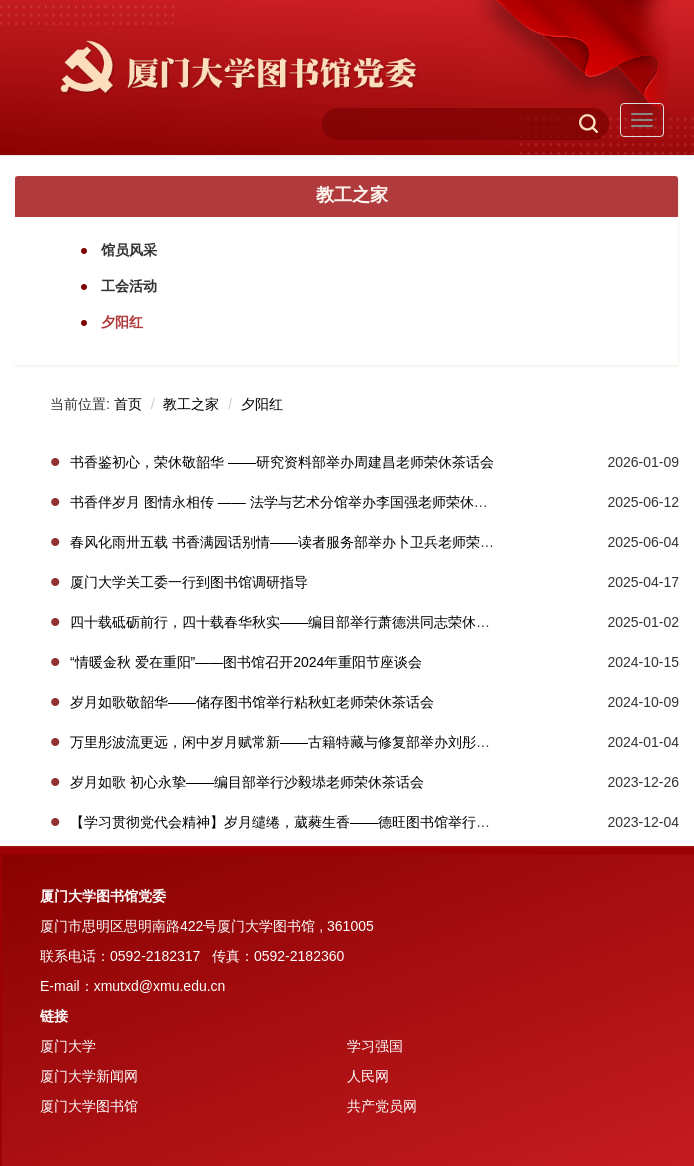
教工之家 (191, 404)
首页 (128, 404)
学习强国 (375, 1046)
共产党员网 (382, 1106)
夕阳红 (262, 404)
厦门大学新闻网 (89, 1076)
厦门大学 (68, 1046)
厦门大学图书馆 (89, 1106)
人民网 (368, 1076)
